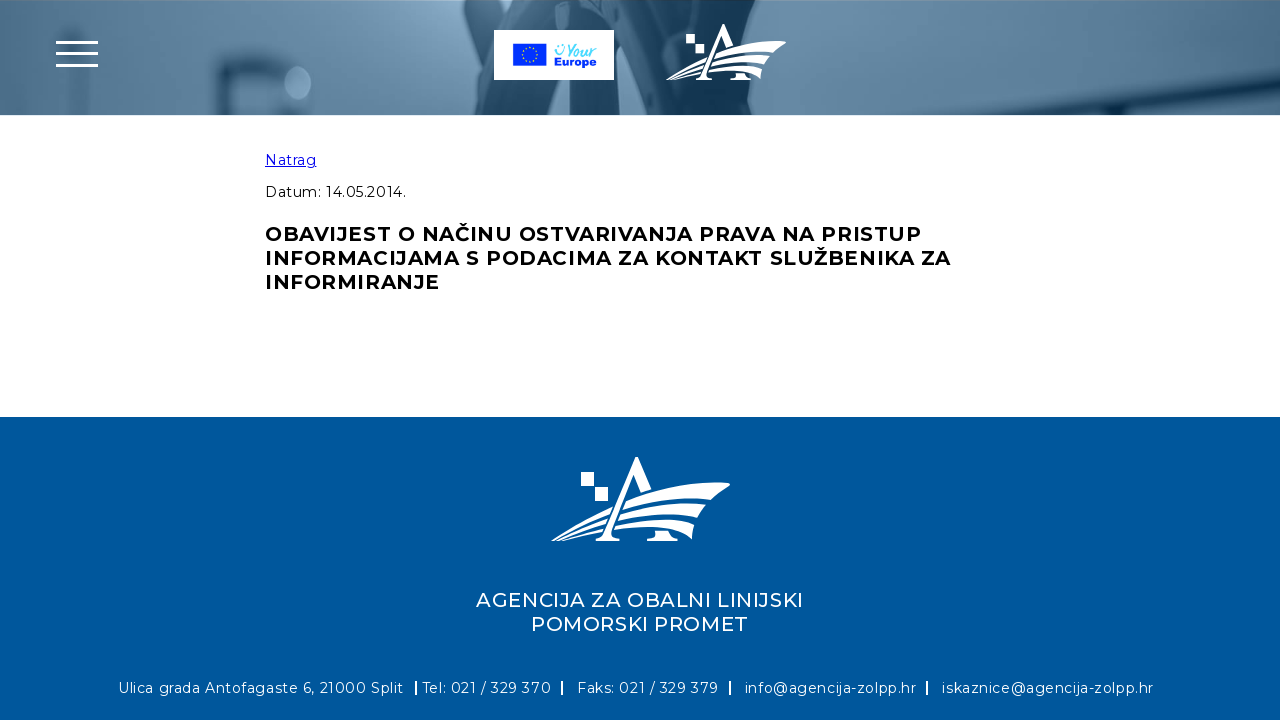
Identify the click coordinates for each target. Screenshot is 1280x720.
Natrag (290, 160)
